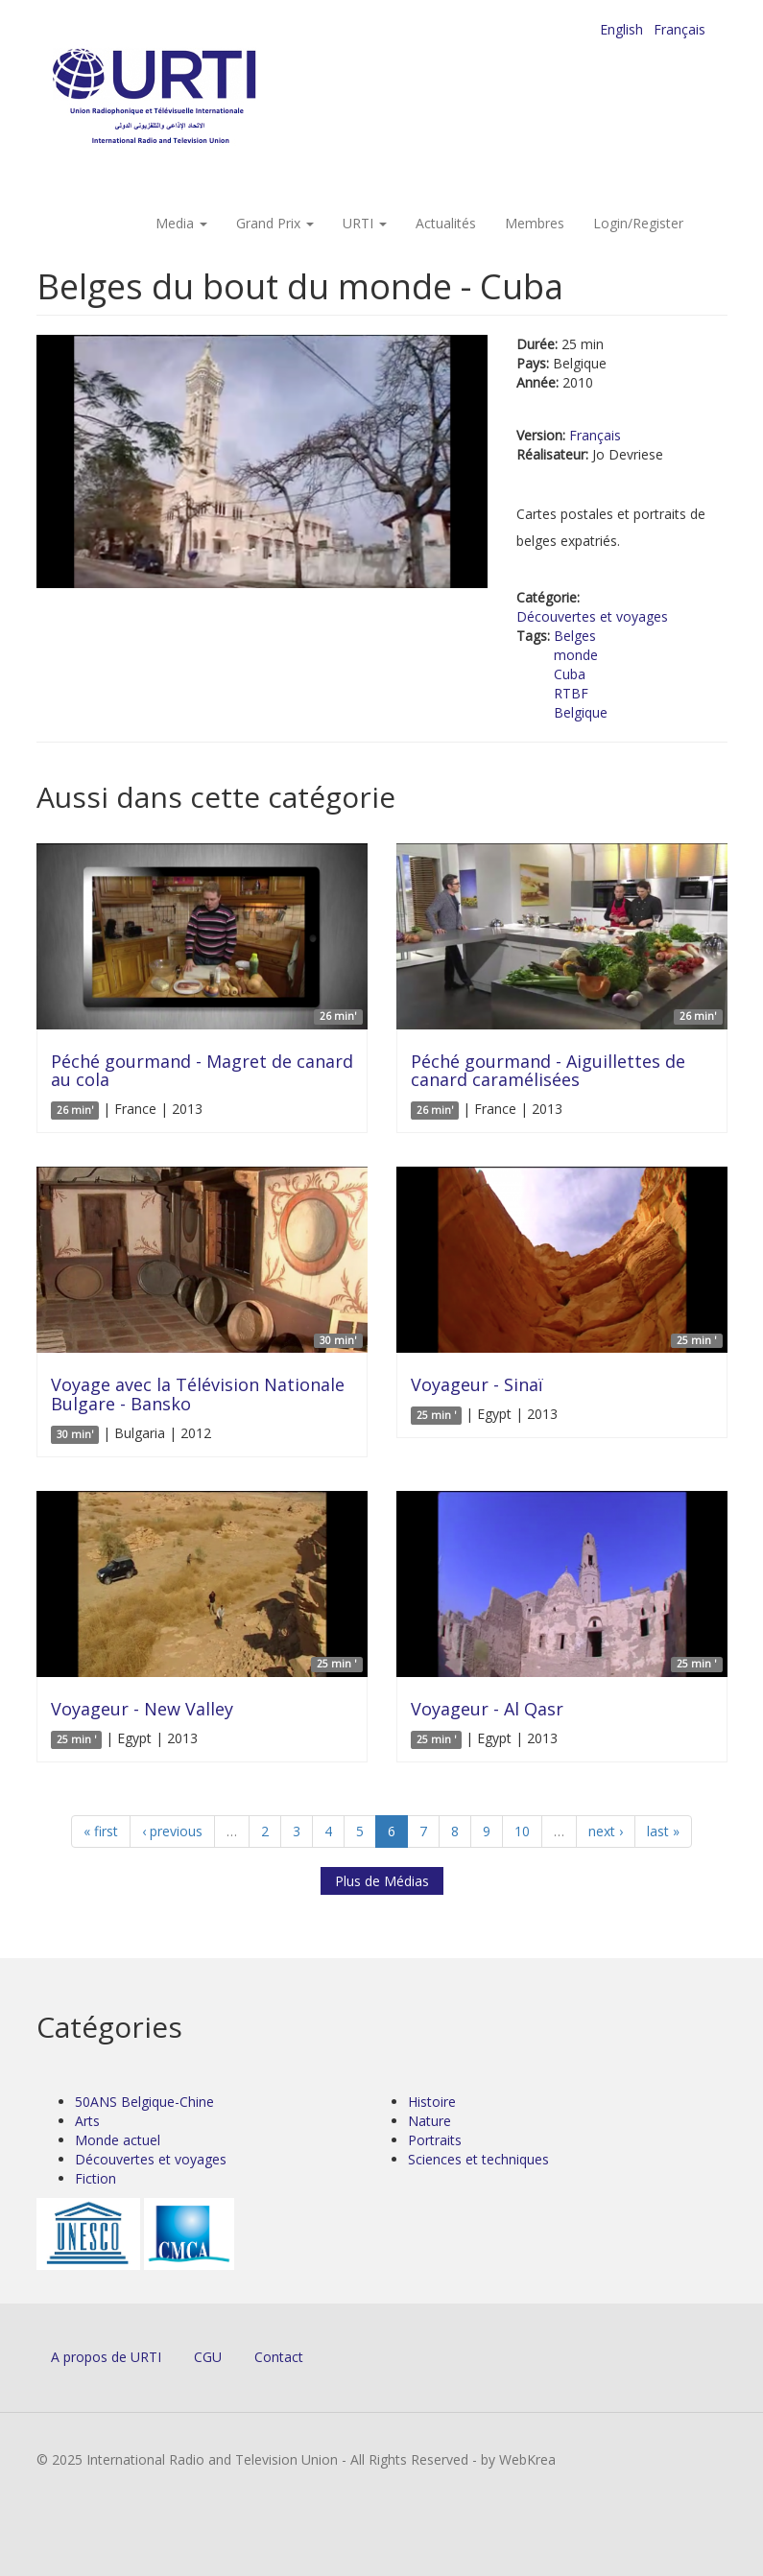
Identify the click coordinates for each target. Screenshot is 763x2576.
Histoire (432, 2101)
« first (100, 1831)
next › (605, 1831)
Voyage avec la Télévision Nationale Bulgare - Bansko (198, 1394)
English (621, 29)
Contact (278, 2357)
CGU (208, 2357)
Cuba (569, 674)
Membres (534, 223)
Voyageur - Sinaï (477, 1384)
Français (679, 29)
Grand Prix (275, 223)
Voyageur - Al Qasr (487, 1708)
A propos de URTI (106, 2357)
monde (576, 655)
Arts (87, 2121)
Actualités (446, 223)
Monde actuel (117, 2140)
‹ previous (172, 1831)
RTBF (571, 693)
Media (181, 223)
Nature (429, 2121)
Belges (575, 635)
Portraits (435, 2140)
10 (522, 1831)
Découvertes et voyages (592, 616)
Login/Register (638, 223)
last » (663, 1831)
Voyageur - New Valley (142, 1708)
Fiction (95, 2178)
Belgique (581, 712)
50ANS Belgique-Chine (144, 2101)
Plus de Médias (382, 1881)
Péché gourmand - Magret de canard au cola (202, 1071)
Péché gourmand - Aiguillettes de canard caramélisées (548, 1071)
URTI (365, 223)
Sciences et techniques (478, 2159)
